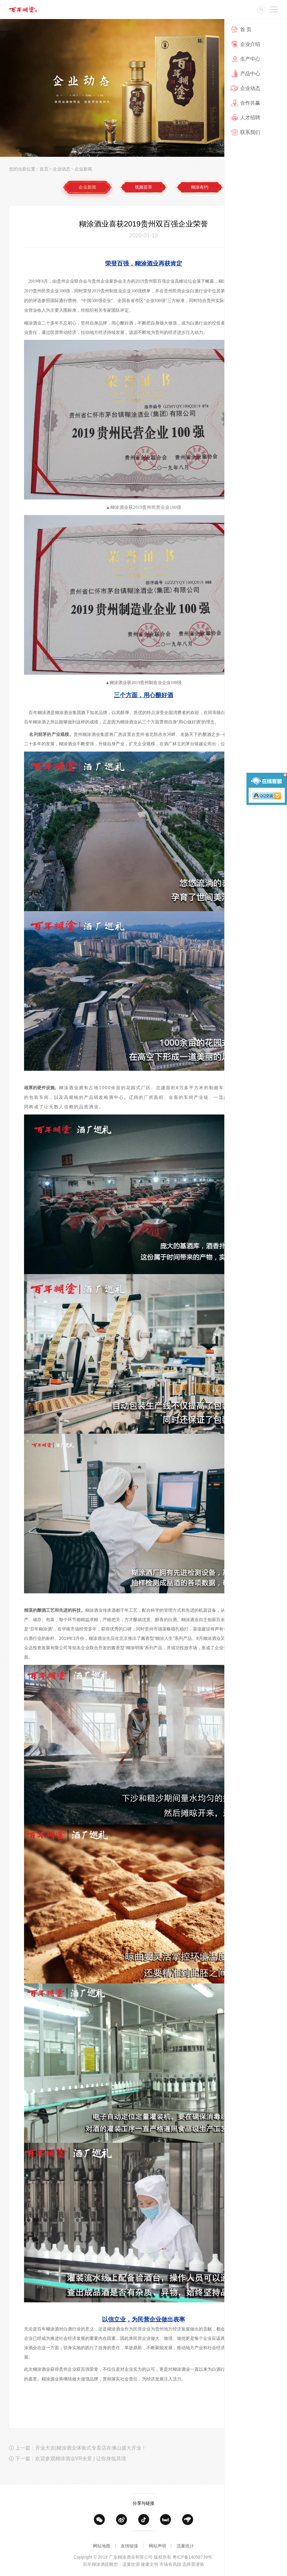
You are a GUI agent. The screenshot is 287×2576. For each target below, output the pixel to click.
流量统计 (185, 2551)
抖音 (143, 2529)
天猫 (165, 2529)
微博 (121, 2529)
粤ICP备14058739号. (193, 2570)
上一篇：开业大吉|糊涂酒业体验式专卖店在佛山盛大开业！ (80, 2465)
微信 (99, 2529)
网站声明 (157, 2551)
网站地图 (101, 2551)
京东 (187, 2529)
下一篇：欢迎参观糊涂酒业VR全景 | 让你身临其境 (70, 2476)
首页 (44, 168)
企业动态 (61, 168)
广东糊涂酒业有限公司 (23, 9)
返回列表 (268, 2465)
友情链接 (129, 2551)
